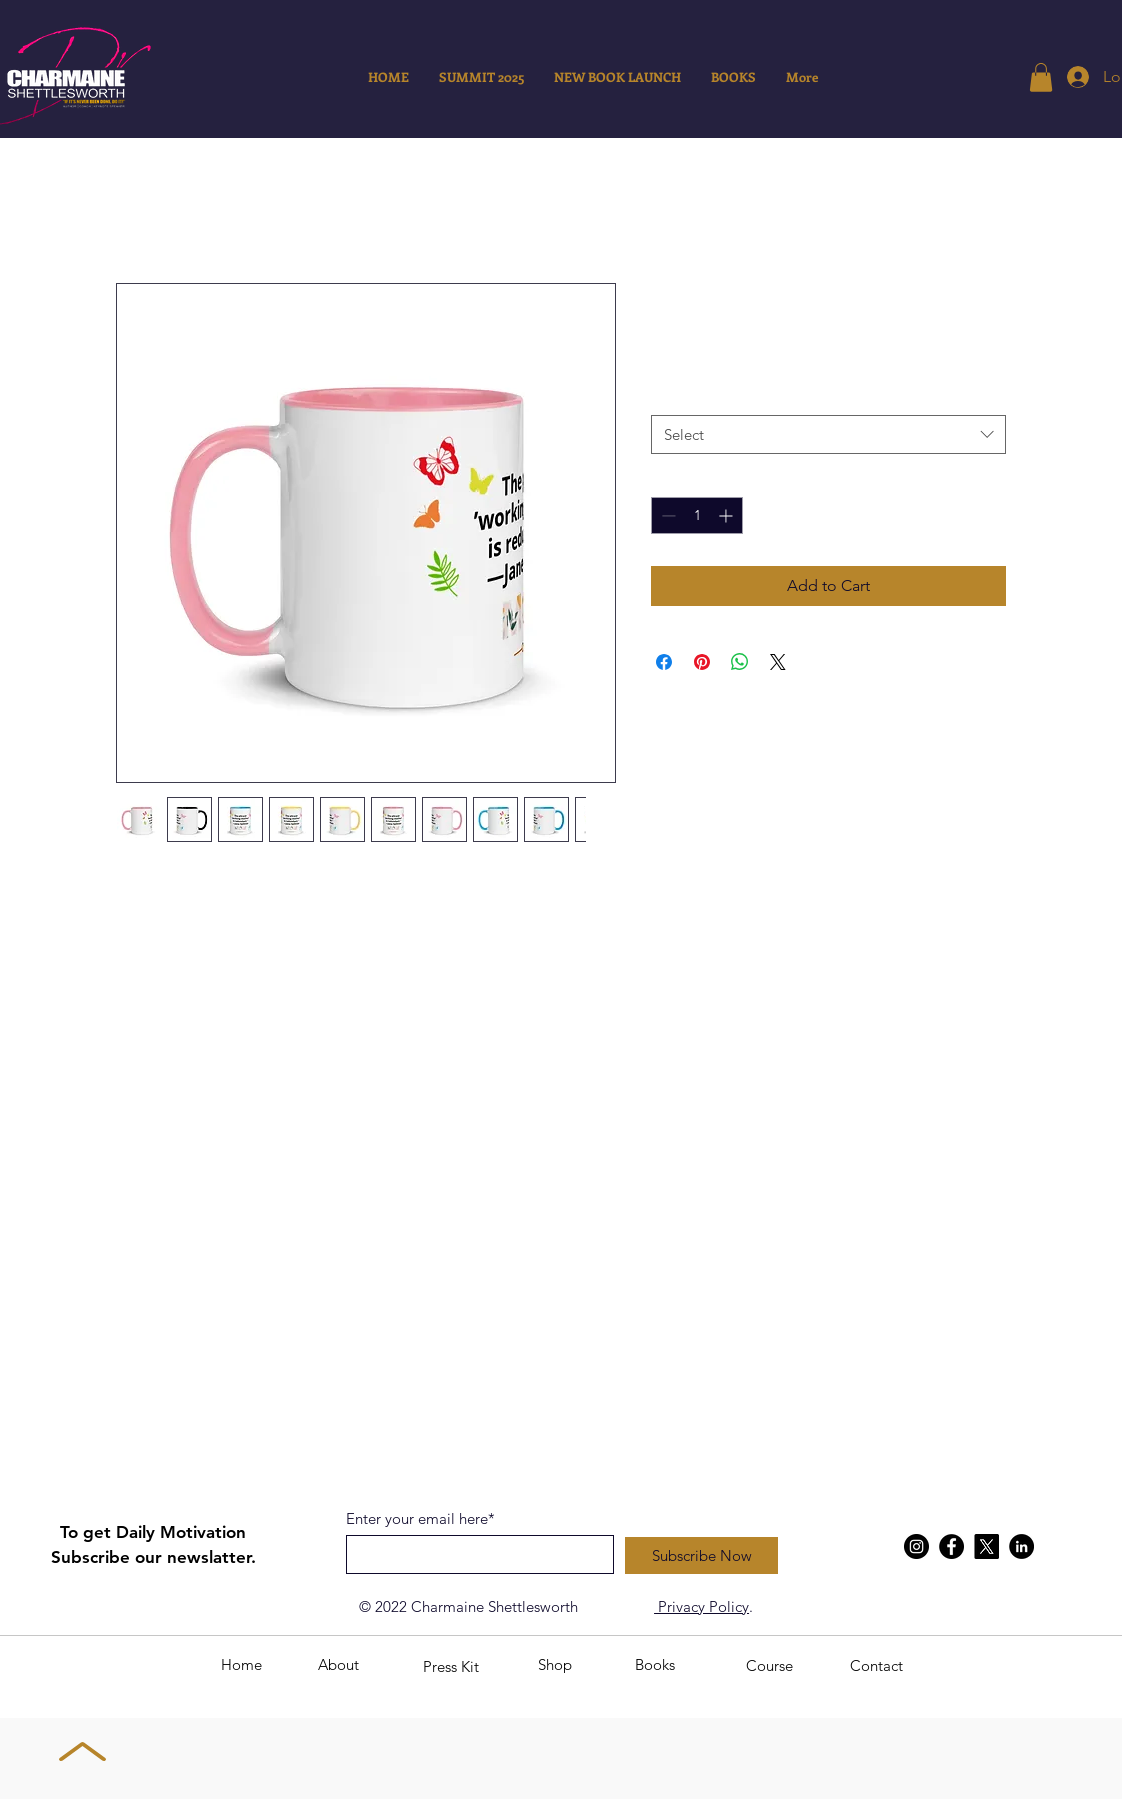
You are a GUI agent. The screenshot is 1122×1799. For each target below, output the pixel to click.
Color (673, 396)
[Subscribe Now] (701, 1555)
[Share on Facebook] (664, 662)
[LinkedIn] (1021, 1546)
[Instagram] (916, 1546)
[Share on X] (778, 662)
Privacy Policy (701, 1606)
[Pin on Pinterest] (702, 662)
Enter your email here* (420, 1518)
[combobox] (828, 434)
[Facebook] (951, 1546)
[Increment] (727, 515)
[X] (986, 1546)
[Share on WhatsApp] (740, 662)
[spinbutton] (697, 515)
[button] (1041, 77)
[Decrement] (666, 515)
